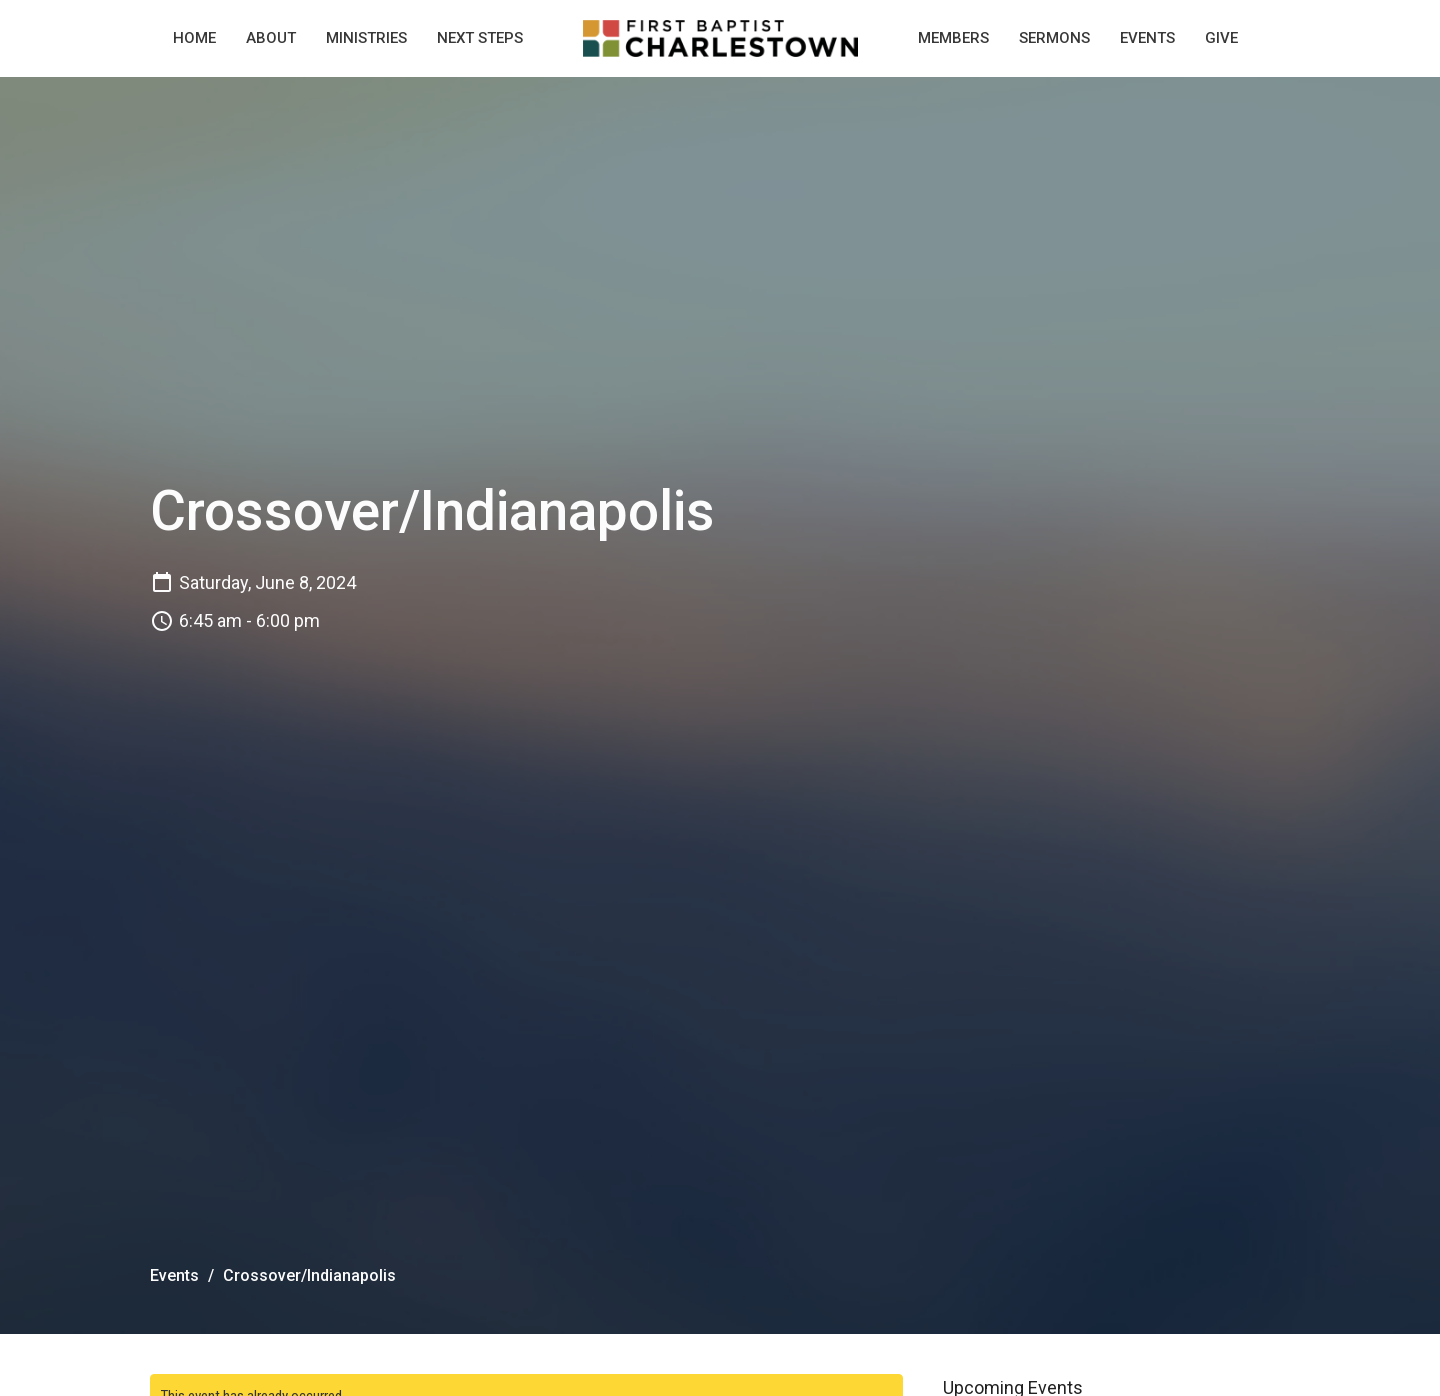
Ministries (366, 38)
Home (194, 38)
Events (1147, 38)
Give (1221, 38)
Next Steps (480, 38)
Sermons (1054, 38)
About (271, 38)
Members (953, 38)
